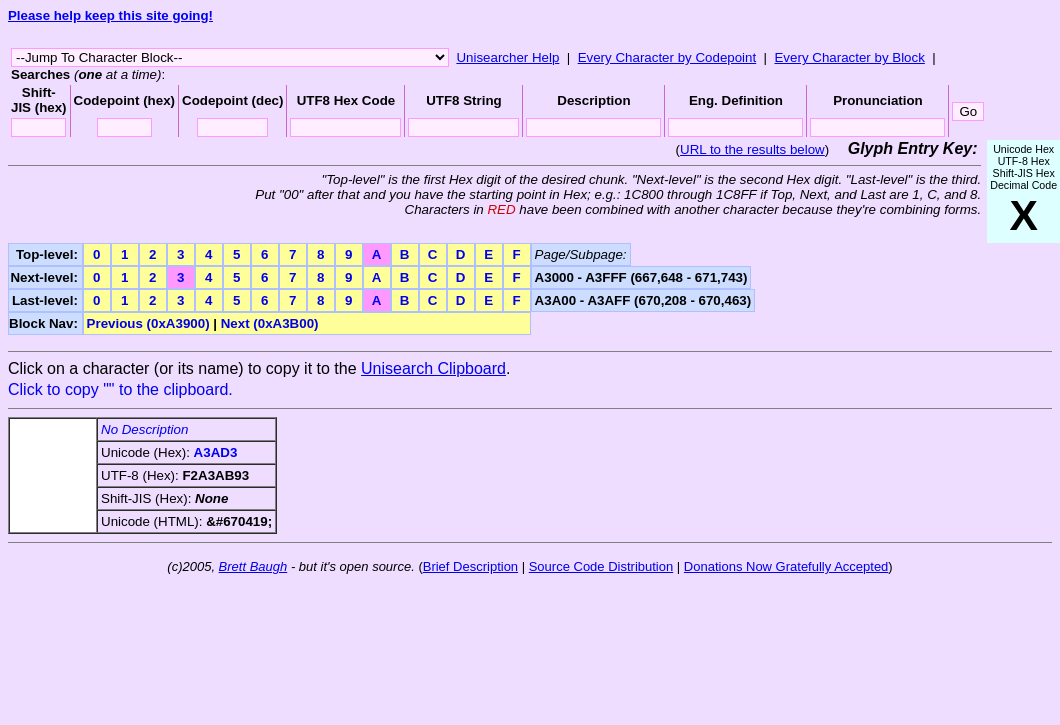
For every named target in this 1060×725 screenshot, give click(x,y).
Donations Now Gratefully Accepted (786, 566)
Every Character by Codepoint (667, 57)
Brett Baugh (253, 566)
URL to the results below (752, 149)
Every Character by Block (849, 57)
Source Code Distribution (601, 566)
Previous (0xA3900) (148, 323)
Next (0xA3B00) (270, 323)
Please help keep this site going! (110, 15)
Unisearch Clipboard (433, 368)
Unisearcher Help (507, 57)
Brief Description (470, 566)
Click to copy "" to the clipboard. (120, 389)
